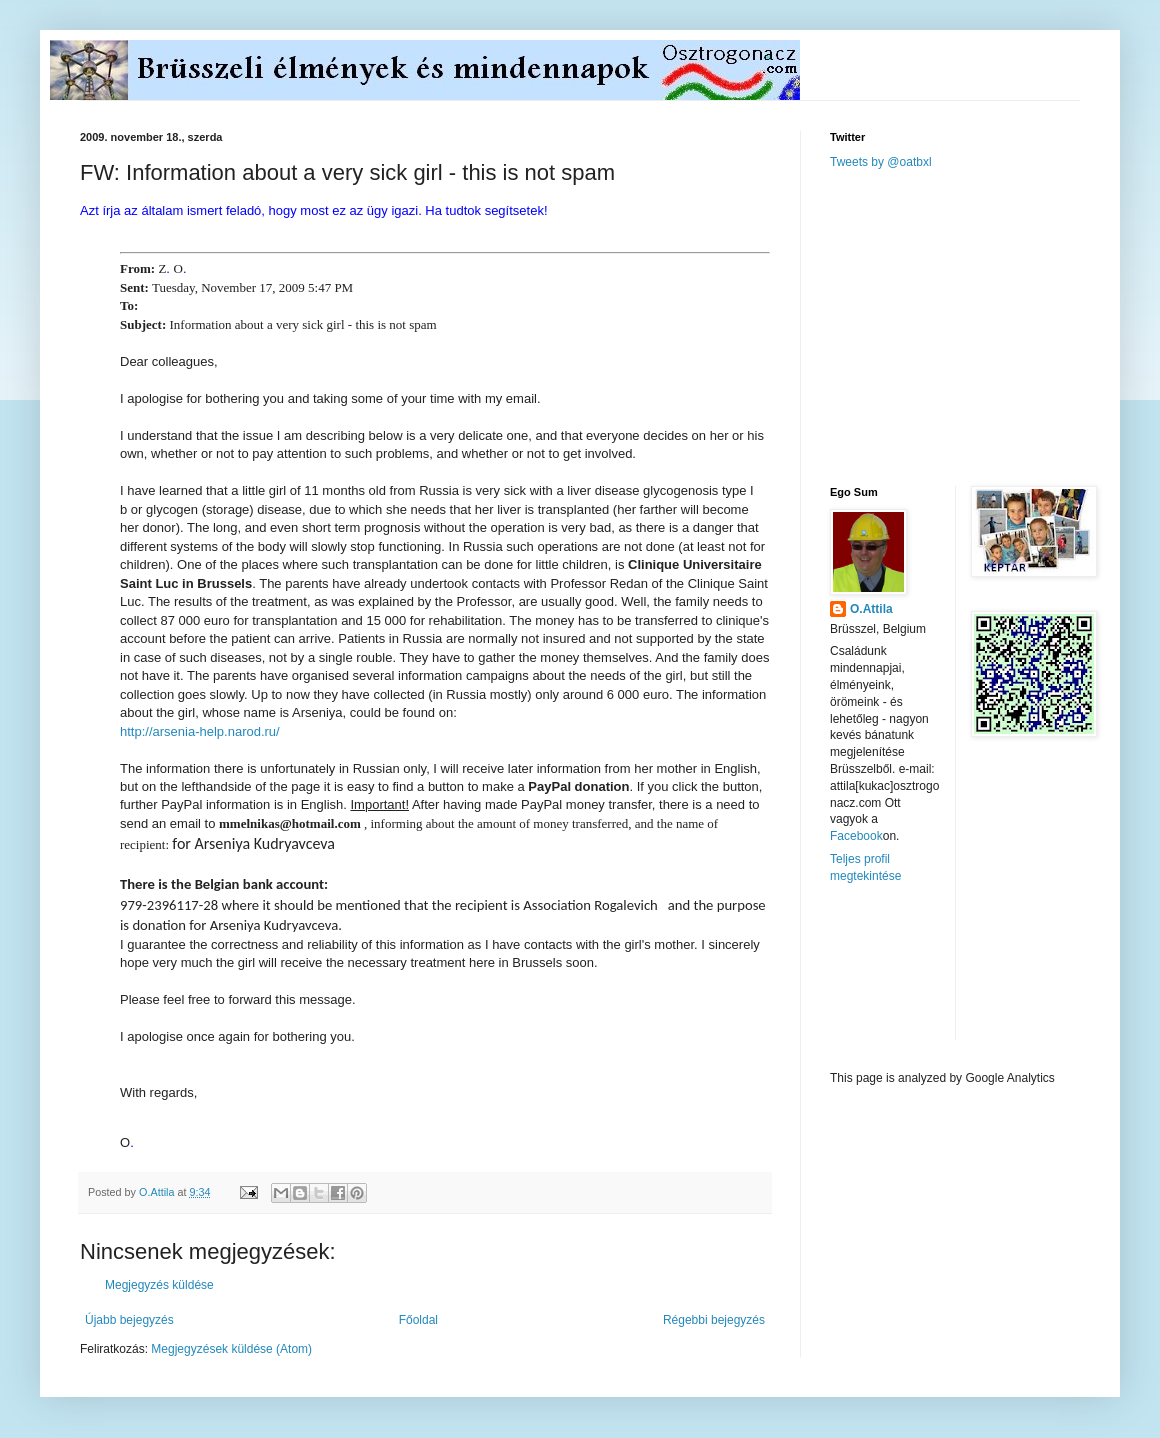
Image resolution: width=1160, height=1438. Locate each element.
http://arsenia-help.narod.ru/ (200, 731)
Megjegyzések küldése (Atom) (231, 1349)
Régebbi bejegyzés (714, 1320)
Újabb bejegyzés (129, 1320)
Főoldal (418, 1320)
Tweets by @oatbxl (881, 162)
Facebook (856, 836)
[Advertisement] (980, 326)
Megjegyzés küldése (159, 1285)
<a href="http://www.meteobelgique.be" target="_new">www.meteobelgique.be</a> (915, 977)
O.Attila (871, 609)
